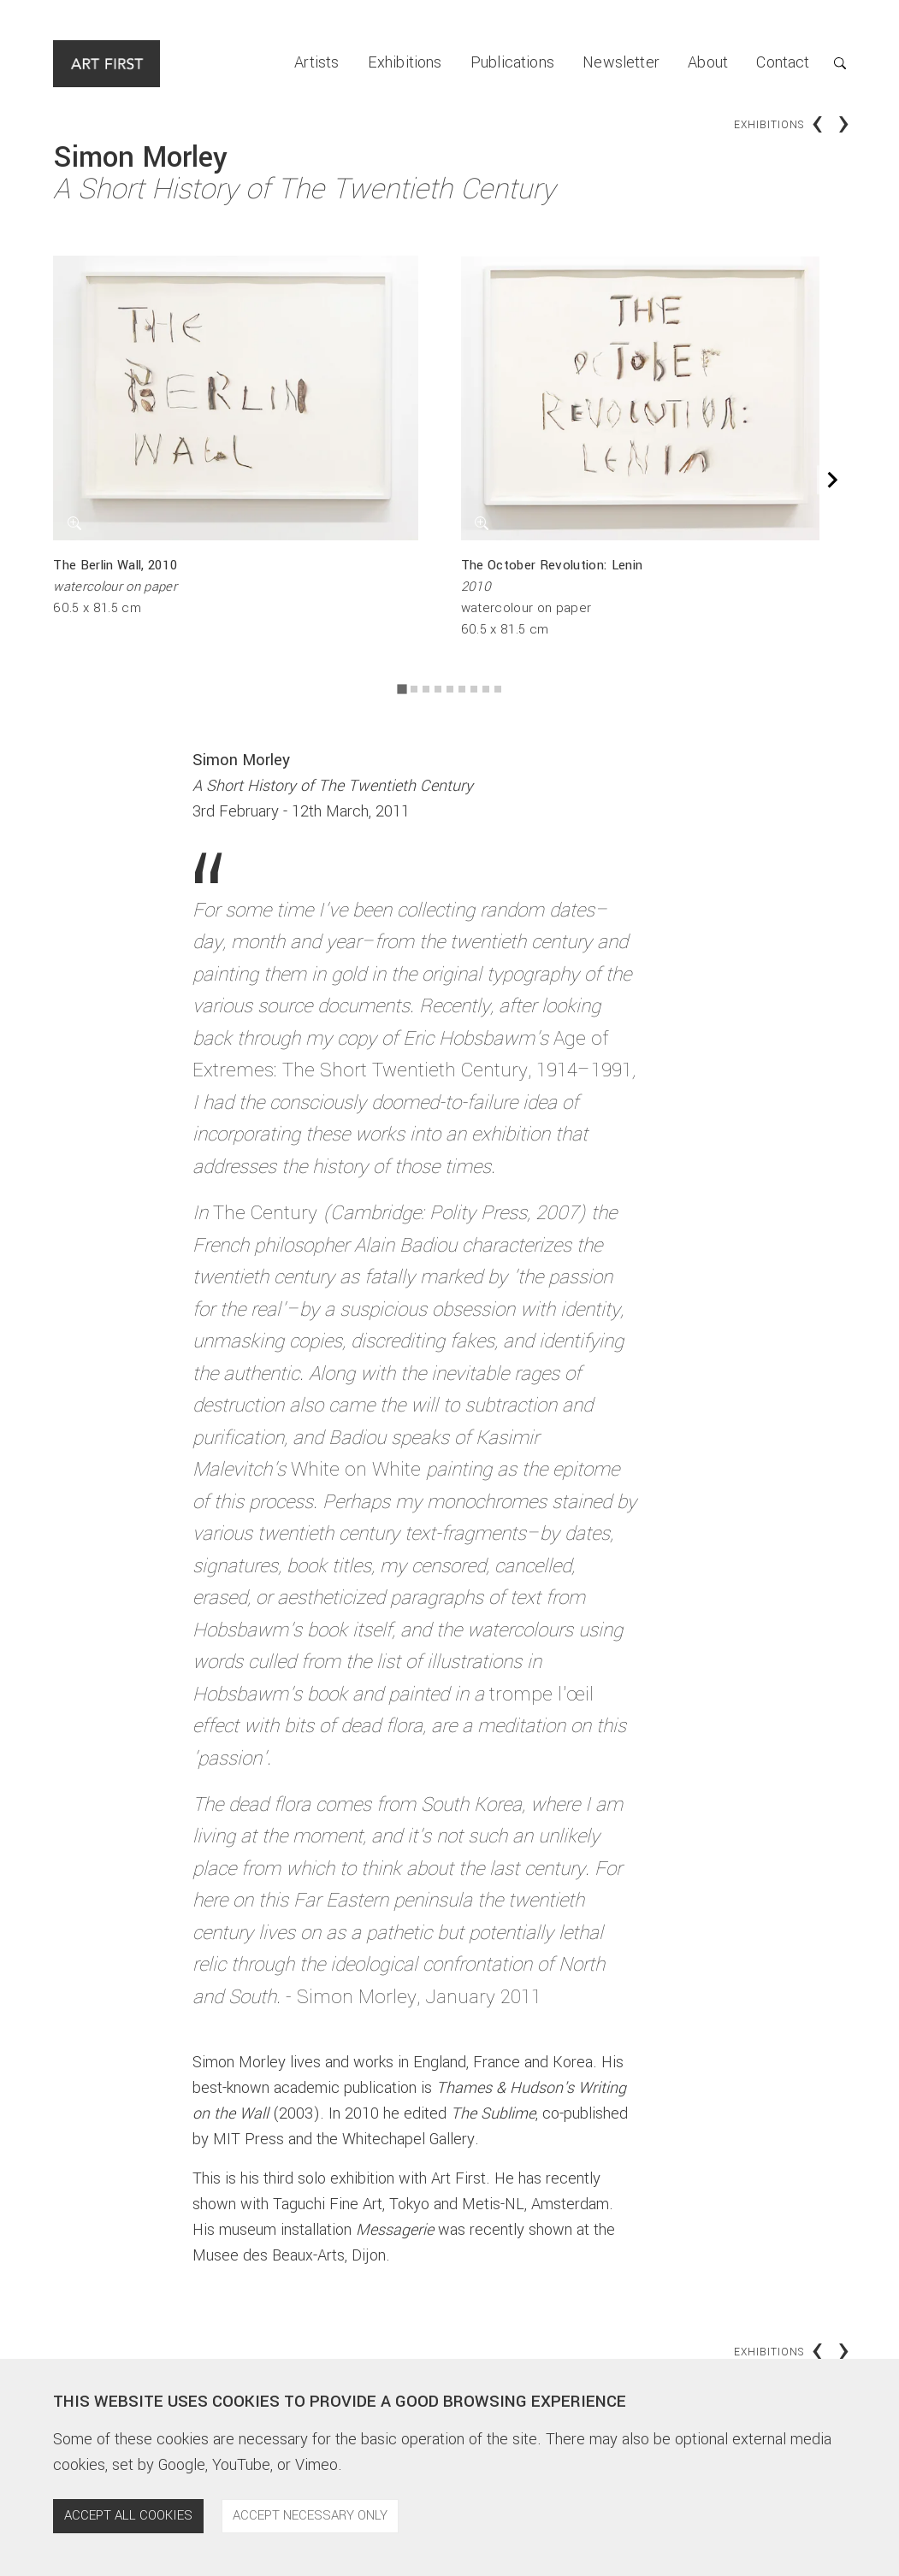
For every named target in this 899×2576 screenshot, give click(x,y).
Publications (512, 62)
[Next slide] (831, 480)
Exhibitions (405, 62)
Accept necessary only (310, 2515)
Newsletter (621, 62)
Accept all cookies (128, 2515)
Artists (316, 62)
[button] (828, 64)
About (708, 62)
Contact (782, 62)
